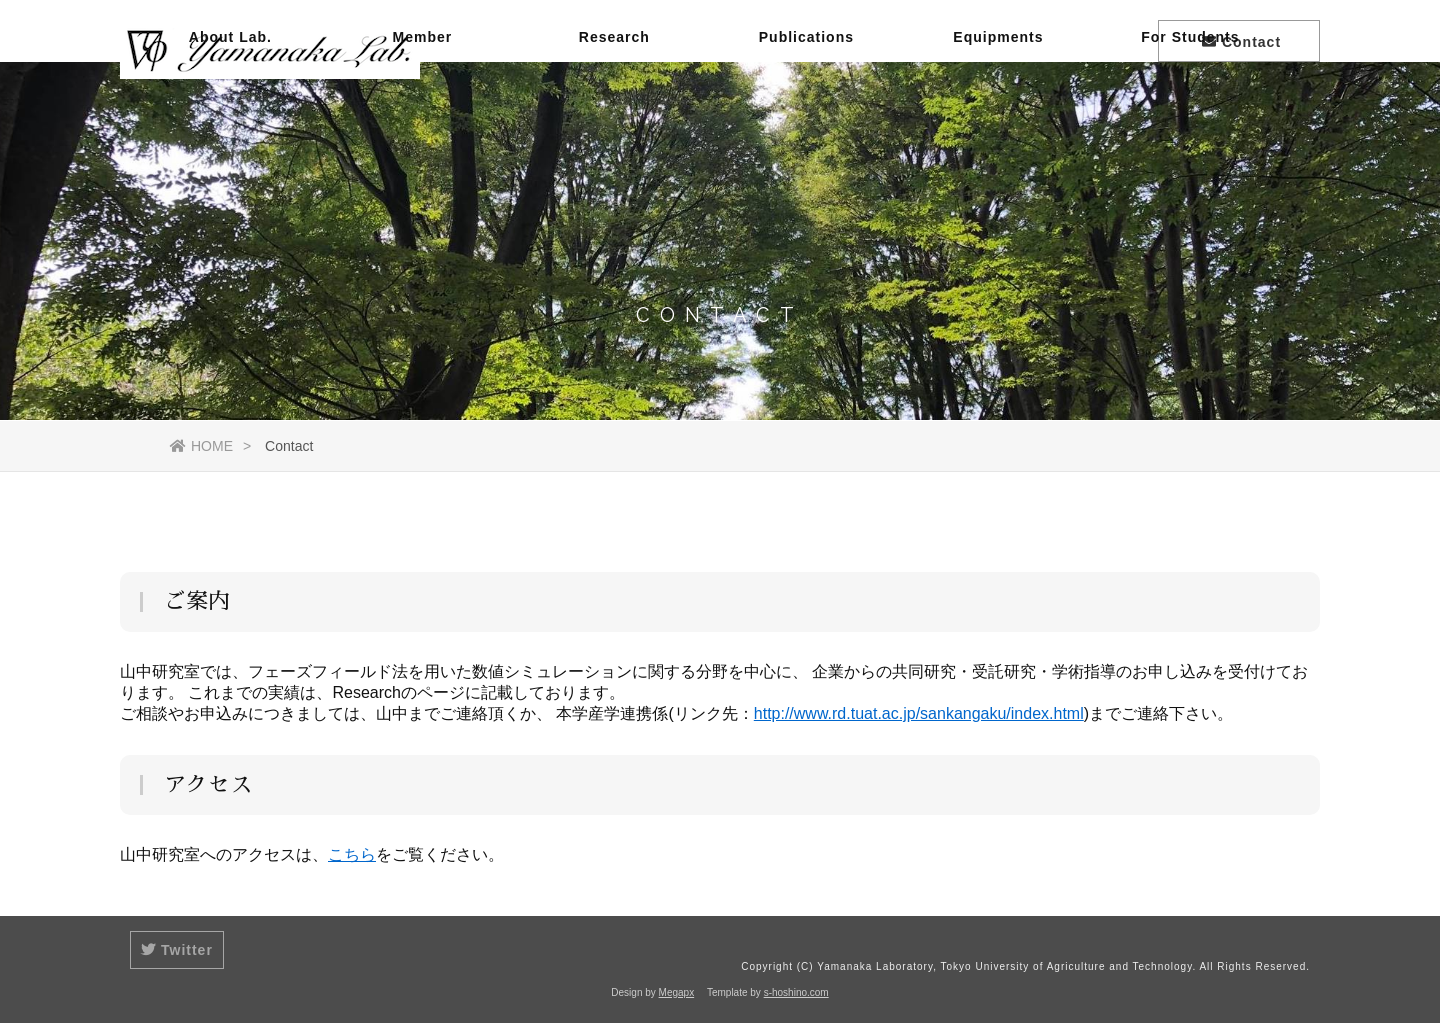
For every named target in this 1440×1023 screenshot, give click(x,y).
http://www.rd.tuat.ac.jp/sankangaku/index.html (919, 713)
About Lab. (230, 115)
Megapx (677, 992)
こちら (352, 854)
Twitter (177, 950)
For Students (1190, 115)
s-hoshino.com (796, 992)
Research (614, 115)
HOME (201, 446)
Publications (806, 115)
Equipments (998, 115)
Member (423, 115)
